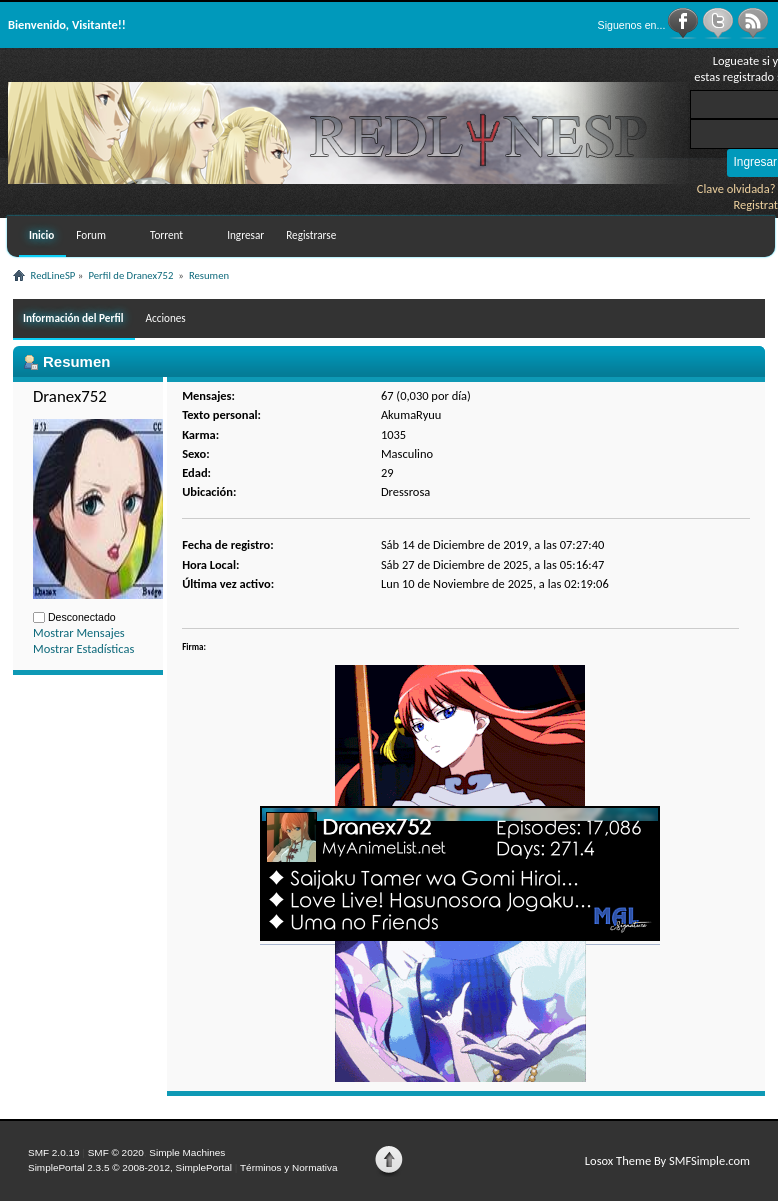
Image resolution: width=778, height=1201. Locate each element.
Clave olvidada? (736, 188)
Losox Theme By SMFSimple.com (667, 1160)
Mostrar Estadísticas (83, 648)
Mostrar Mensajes (79, 632)
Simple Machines (187, 1152)
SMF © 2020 (116, 1152)
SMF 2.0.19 (54, 1152)
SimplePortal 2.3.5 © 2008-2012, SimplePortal (130, 1167)
